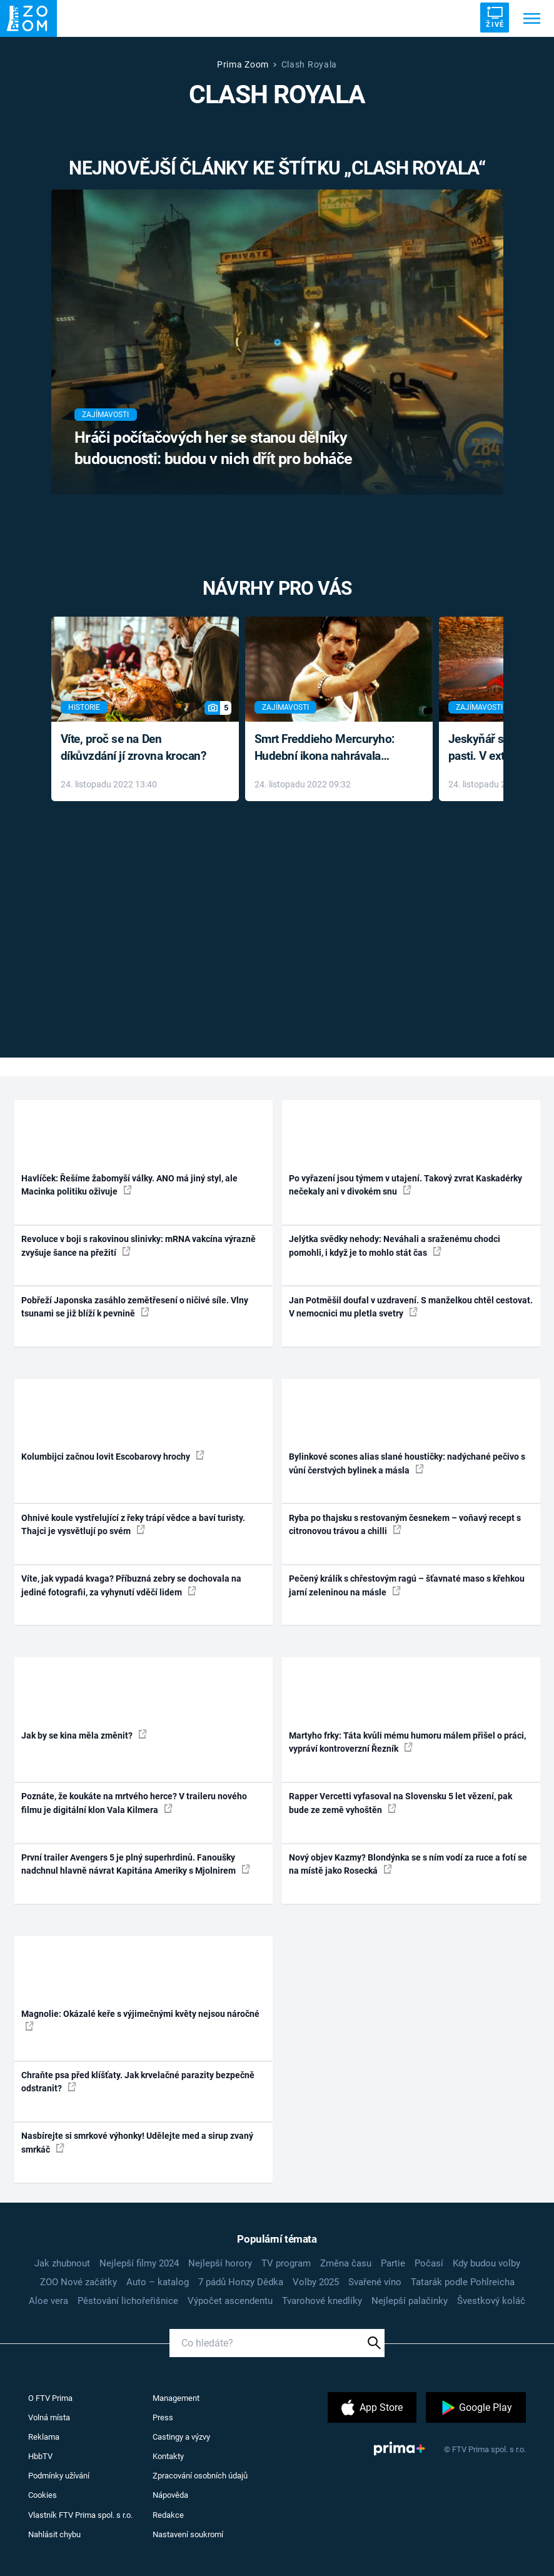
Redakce (168, 2515)
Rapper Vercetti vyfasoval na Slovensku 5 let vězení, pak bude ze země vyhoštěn (400, 1802)
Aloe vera (48, 2300)
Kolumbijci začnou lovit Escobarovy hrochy (112, 1456)
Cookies (42, 2495)
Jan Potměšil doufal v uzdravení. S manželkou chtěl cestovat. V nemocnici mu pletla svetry (411, 1306)
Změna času (345, 2263)
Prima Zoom (243, 64)
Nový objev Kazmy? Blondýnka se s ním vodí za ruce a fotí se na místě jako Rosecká (408, 1864)
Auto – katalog (157, 2282)
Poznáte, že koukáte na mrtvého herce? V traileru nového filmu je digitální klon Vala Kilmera (134, 1802)
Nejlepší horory (220, 2263)
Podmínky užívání (58, 2475)
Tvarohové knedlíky (322, 2300)
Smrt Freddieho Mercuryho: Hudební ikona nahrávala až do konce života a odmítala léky (329, 748)
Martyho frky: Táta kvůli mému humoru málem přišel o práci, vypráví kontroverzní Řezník (407, 1742)
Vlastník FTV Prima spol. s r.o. (80, 2515)
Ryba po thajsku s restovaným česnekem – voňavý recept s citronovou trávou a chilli (405, 1524)
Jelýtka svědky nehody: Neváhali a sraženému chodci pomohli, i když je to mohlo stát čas (394, 1245)
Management (176, 2398)
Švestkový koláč (491, 2300)
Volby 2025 (316, 2282)
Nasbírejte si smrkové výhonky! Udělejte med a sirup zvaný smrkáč (137, 2142)
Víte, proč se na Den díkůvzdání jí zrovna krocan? (133, 747)
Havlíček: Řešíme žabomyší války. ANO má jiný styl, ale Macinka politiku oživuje (129, 1184)
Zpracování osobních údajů (200, 2475)
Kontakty (168, 2456)
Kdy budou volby (486, 2263)
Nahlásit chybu (54, 2534)
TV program (286, 2263)
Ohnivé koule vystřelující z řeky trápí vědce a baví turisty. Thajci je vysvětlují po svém (133, 1524)
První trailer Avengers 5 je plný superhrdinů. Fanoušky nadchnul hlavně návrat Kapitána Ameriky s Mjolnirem (135, 1864)
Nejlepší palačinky (409, 2300)
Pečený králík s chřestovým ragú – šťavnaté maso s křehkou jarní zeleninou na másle (407, 1585)
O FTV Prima (50, 2398)
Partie (393, 2263)
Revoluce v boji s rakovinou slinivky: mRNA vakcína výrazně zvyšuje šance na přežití (138, 1245)
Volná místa (49, 2417)
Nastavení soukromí (188, 2534)
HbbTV (40, 2456)
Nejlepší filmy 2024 (139, 2263)
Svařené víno (374, 2282)
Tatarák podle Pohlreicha (463, 2282)
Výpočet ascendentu (230, 2300)
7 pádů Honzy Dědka (240, 2282)
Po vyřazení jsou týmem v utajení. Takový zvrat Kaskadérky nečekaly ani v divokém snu (405, 1184)
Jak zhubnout (62, 2263)
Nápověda (170, 2495)
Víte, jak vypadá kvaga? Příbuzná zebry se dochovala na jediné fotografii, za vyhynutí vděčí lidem (131, 1585)
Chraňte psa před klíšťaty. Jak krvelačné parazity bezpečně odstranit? (137, 2081)
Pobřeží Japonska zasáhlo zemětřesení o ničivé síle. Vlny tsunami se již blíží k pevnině (134, 1306)
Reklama (43, 2437)
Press (163, 2417)
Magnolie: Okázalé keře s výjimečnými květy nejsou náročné (140, 2019)
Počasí (429, 2263)
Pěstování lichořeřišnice (128, 2300)
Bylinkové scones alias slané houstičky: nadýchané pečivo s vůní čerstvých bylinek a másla (407, 1463)
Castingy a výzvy (181, 2437)
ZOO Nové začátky (78, 2282)
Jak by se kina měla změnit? (84, 1734)
